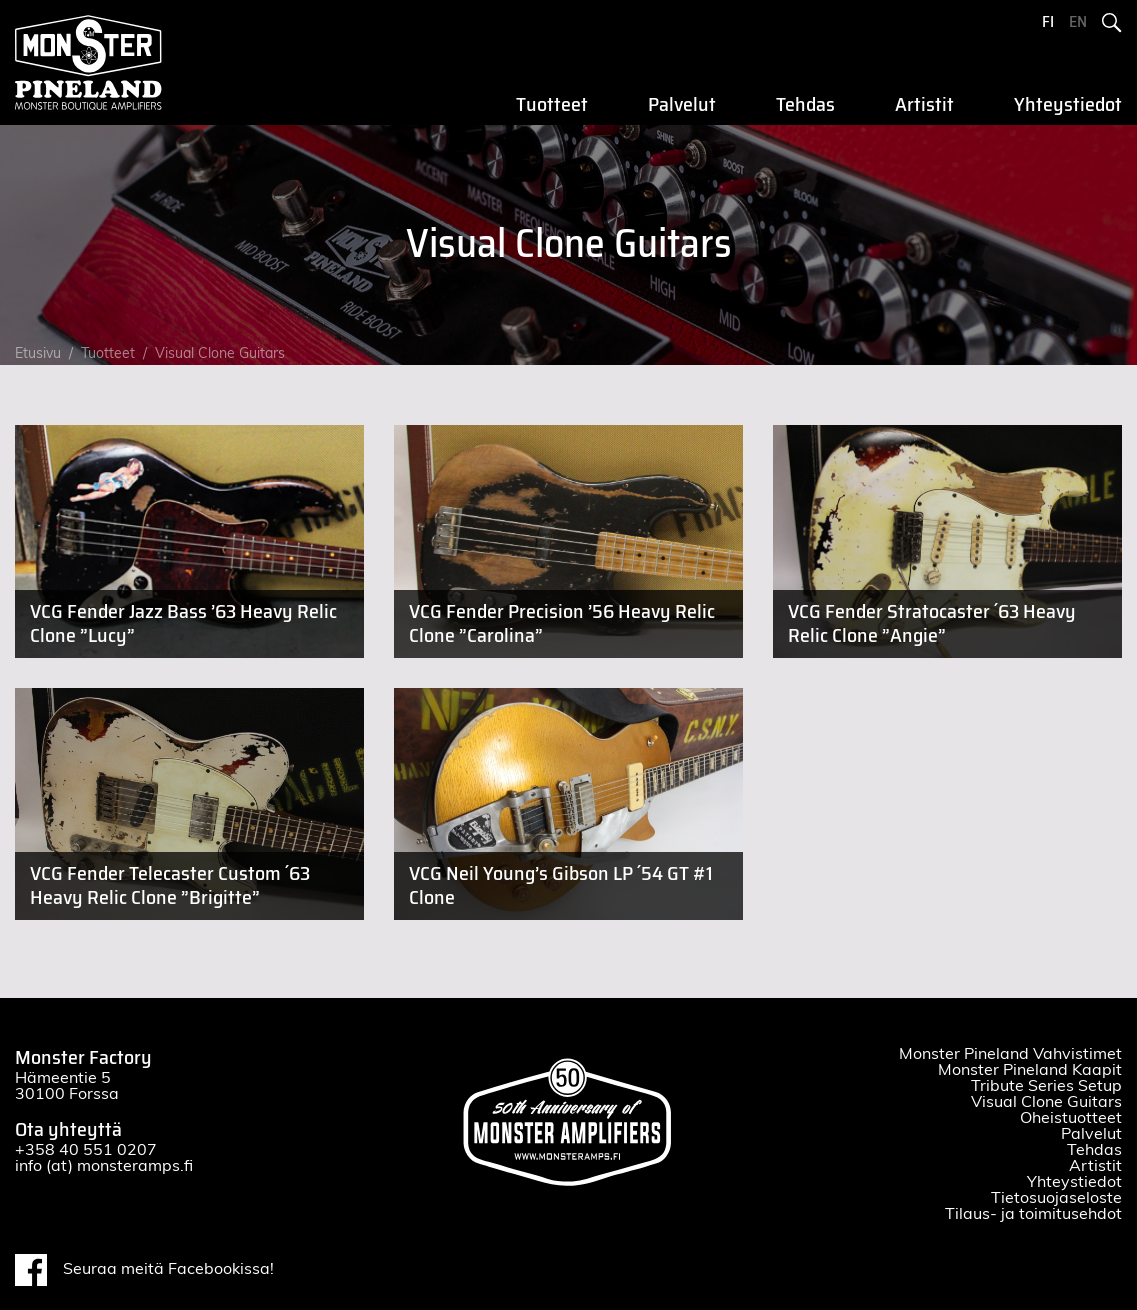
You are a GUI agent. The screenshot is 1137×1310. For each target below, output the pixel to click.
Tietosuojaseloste (1056, 1198)
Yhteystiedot (1068, 105)
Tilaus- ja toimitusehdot (1033, 1214)
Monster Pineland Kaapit (1030, 1070)
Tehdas (805, 105)
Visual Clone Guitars (220, 354)
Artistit (924, 105)
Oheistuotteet (1071, 1118)
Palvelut (682, 105)
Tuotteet (552, 105)
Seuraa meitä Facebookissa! (144, 1270)
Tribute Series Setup (1046, 1086)
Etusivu (38, 354)
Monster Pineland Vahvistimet (1010, 1054)
